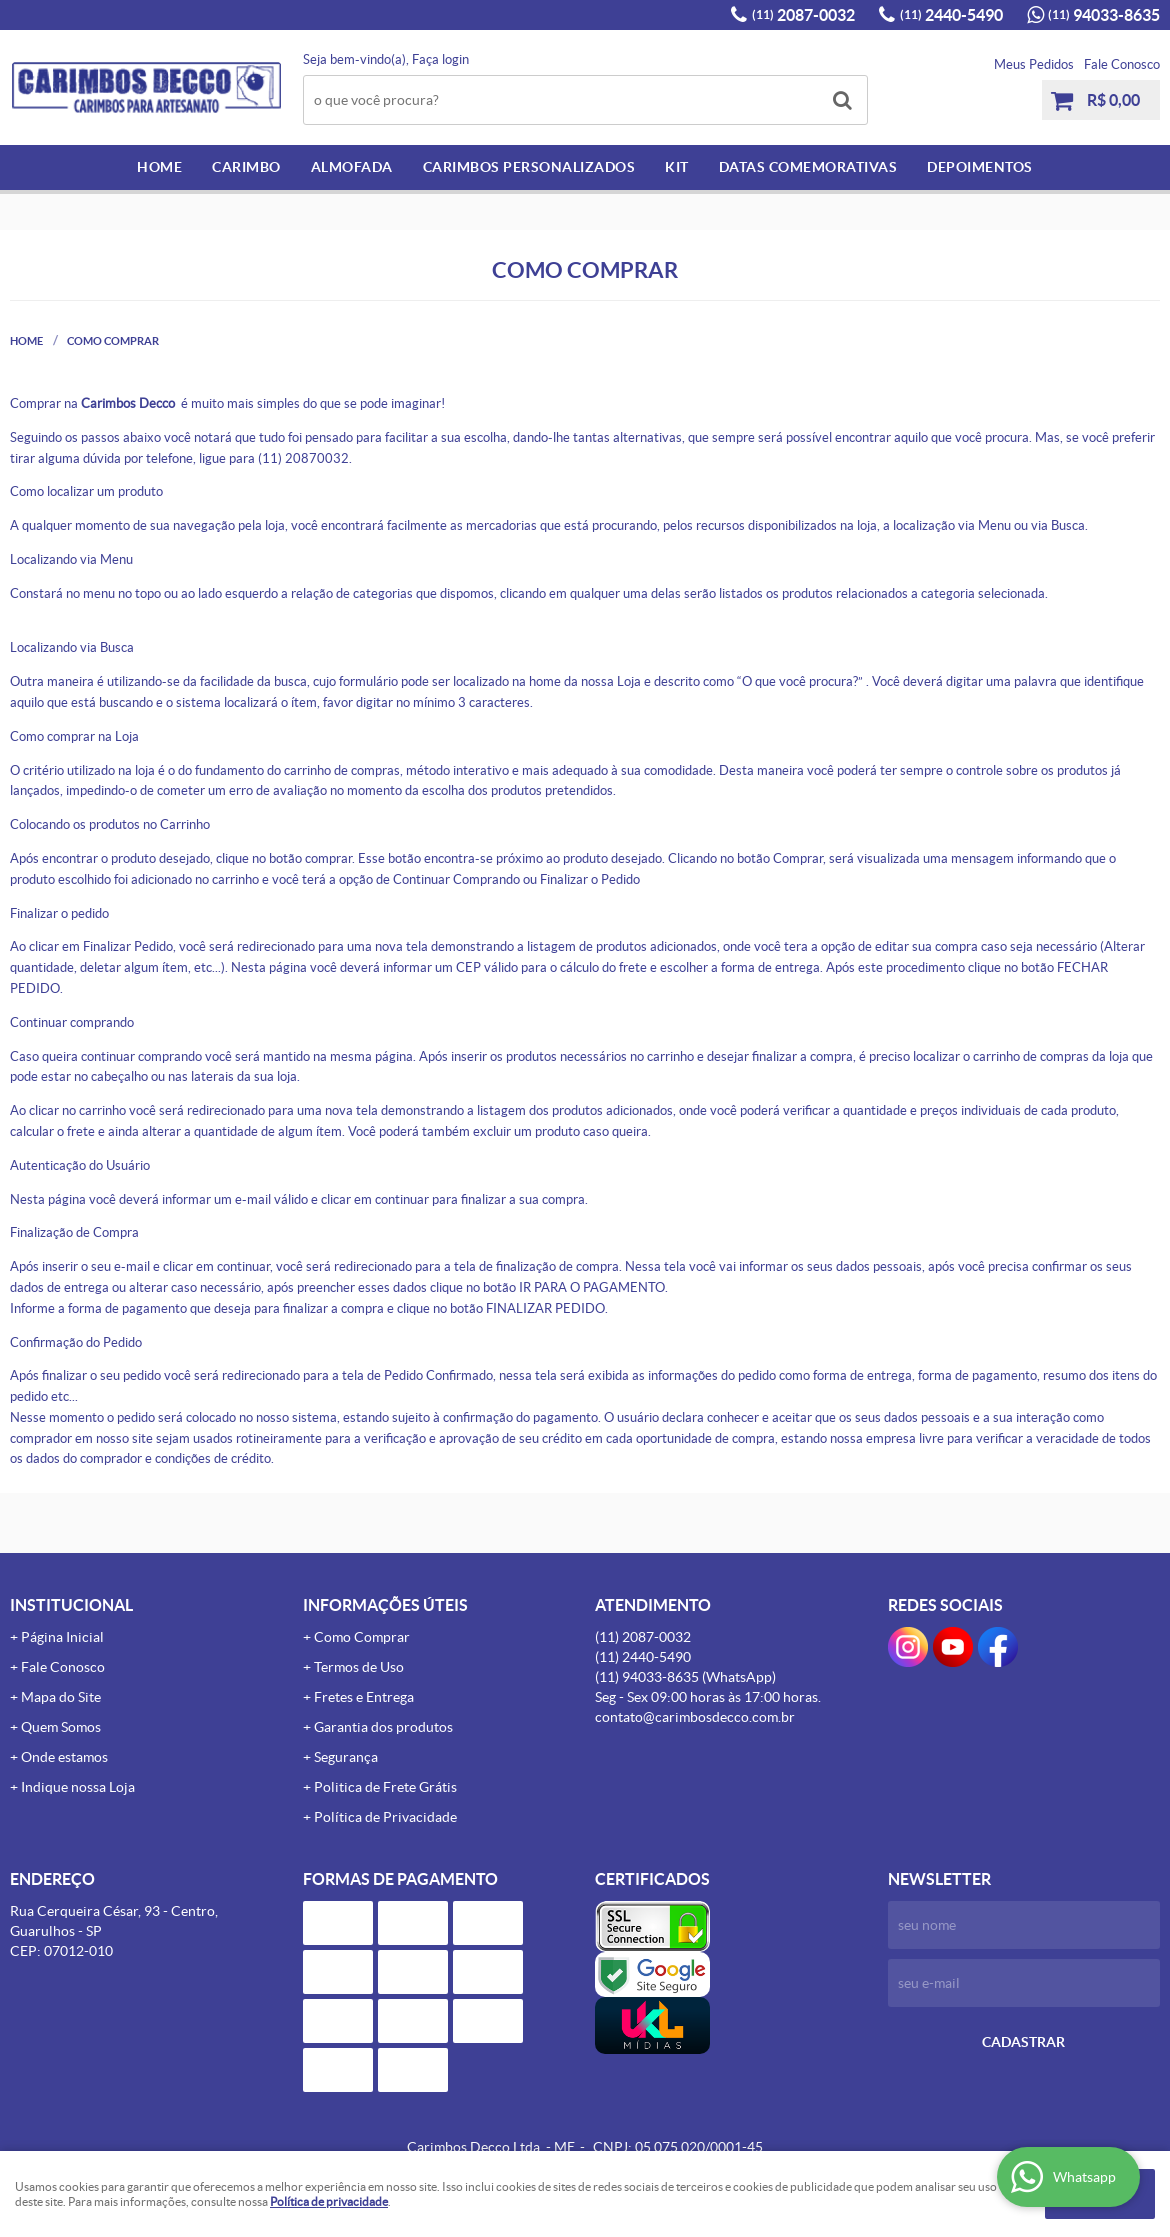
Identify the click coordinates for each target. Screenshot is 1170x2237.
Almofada (352, 167)
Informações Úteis (385, 1605)
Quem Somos (61, 1727)
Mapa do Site (61, 1697)
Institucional (71, 1605)
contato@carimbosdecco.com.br (695, 1717)
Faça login (440, 59)
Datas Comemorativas (808, 167)
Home (159, 167)
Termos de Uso (359, 1667)
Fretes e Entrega (364, 1697)
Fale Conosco (1122, 64)
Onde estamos (64, 1757)
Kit (677, 167)
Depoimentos (980, 167)
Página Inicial (62, 1637)
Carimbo (246, 167)
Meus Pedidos (1034, 64)
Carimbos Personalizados (529, 167)
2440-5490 (951, 15)
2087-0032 (803, 15)
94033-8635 (1104, 15)
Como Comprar (362, 1637)
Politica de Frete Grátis (385, 1787)
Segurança (346, 1757)
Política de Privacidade (385, 1817)
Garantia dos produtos (383, 1727)
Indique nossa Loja (78, 1787)
